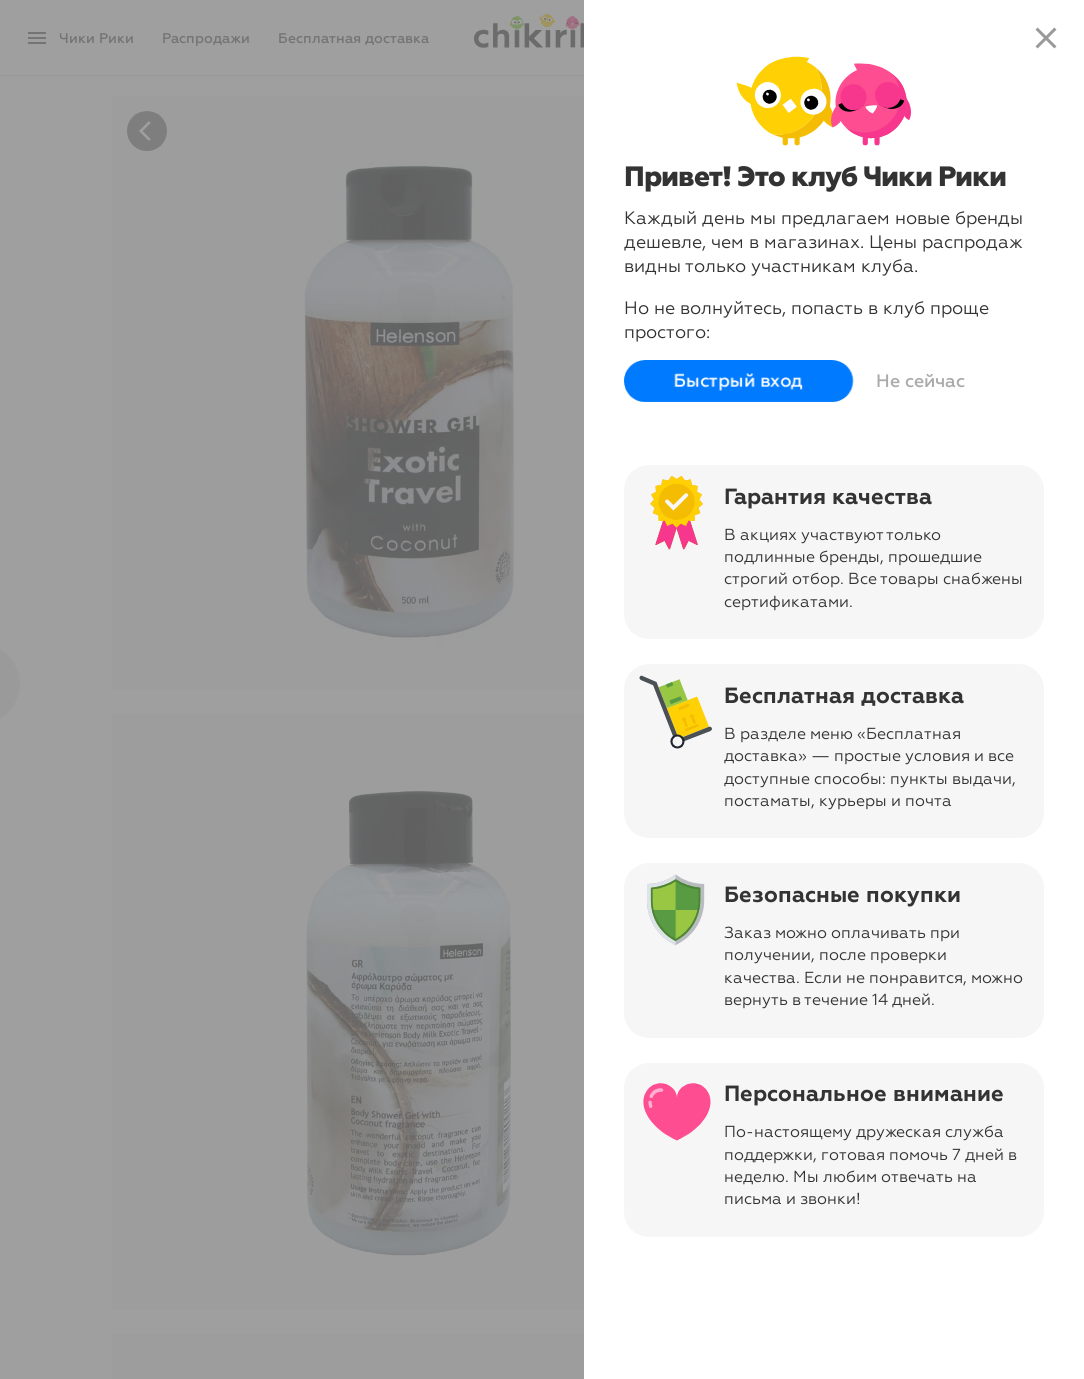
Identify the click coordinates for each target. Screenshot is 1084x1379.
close (1046, 38)
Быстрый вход (738, 381)
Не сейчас (920, 381)
